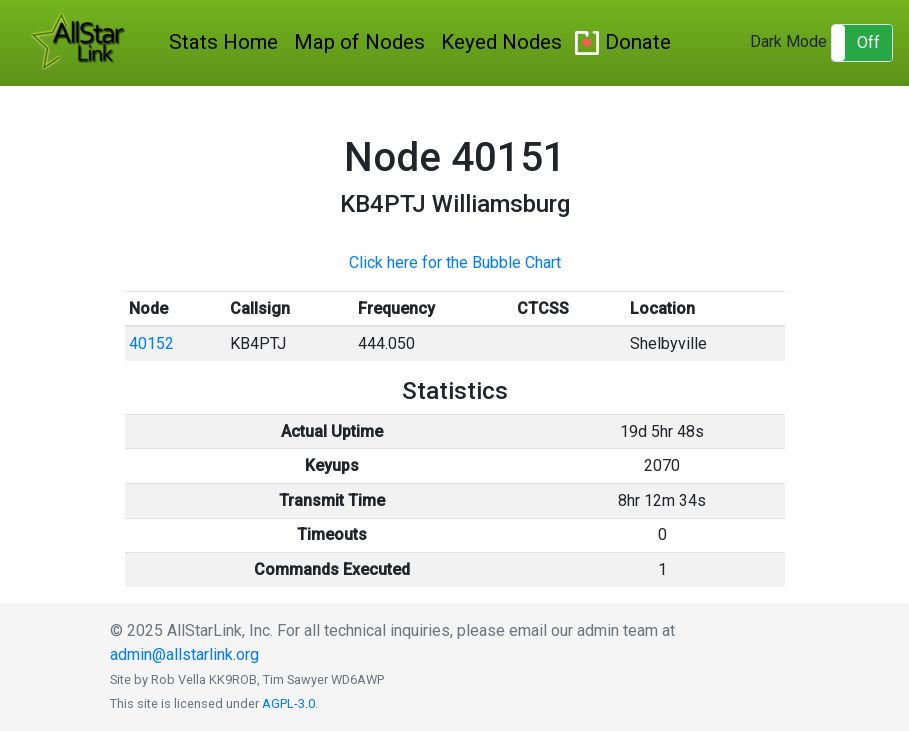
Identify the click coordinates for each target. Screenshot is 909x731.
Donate (638, 42)
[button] (862, 43)
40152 (151, 343)
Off (868, 42)
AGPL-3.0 (288, 703)
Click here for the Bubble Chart (455, 262)
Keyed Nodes (501, 42)
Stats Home (223, 42)
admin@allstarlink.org (184, 654)
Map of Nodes (359, 42)
